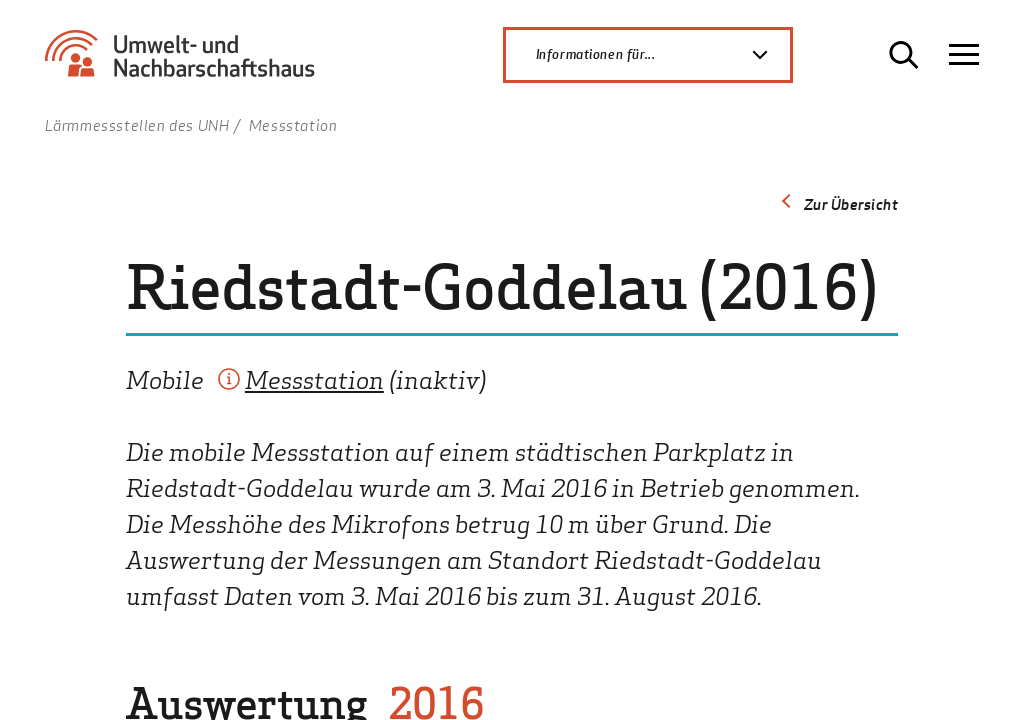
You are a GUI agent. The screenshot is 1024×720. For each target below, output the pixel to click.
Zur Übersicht (851, 204)
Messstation (314, 378)
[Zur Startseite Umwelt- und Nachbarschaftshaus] (187, 62)
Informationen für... (663, 55)
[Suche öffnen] (904, 55)
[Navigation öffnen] (964, 55)
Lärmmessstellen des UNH (137, 125)
